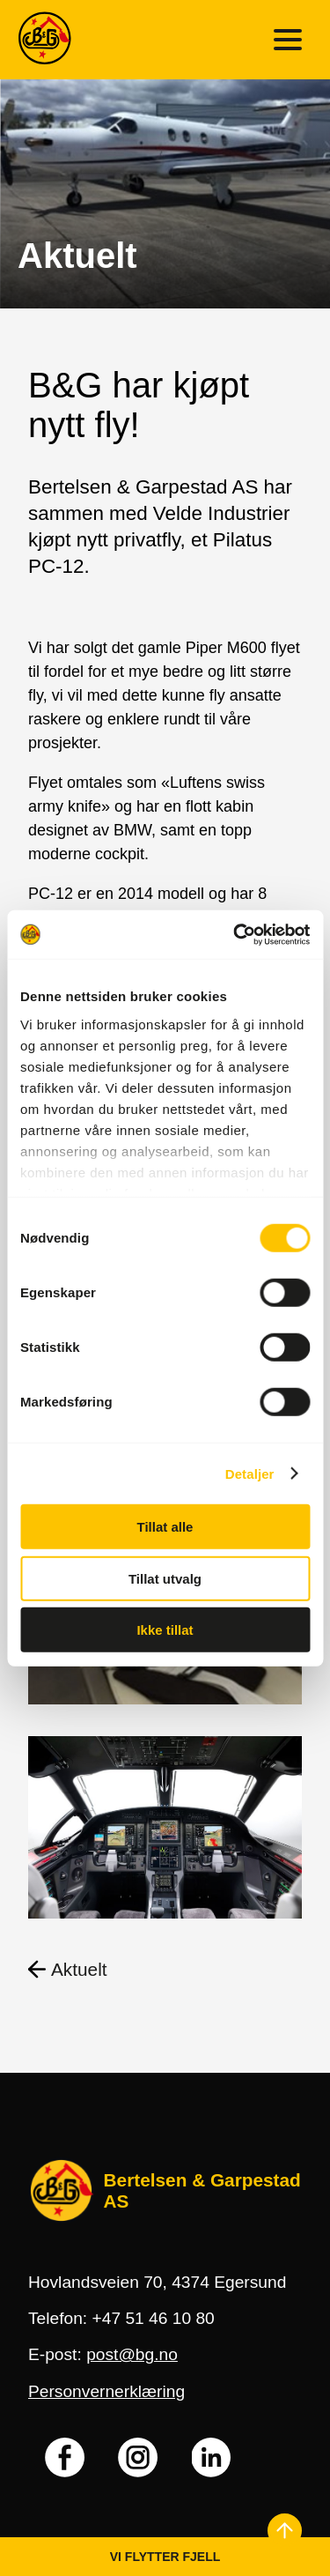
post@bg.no (132, 2354)
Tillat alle (165, 1526)
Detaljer (250, 1473)
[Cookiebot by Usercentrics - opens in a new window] (235, 934)
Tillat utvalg (165, 1577)
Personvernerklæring (106, 2391)
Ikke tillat (164, 1629)
